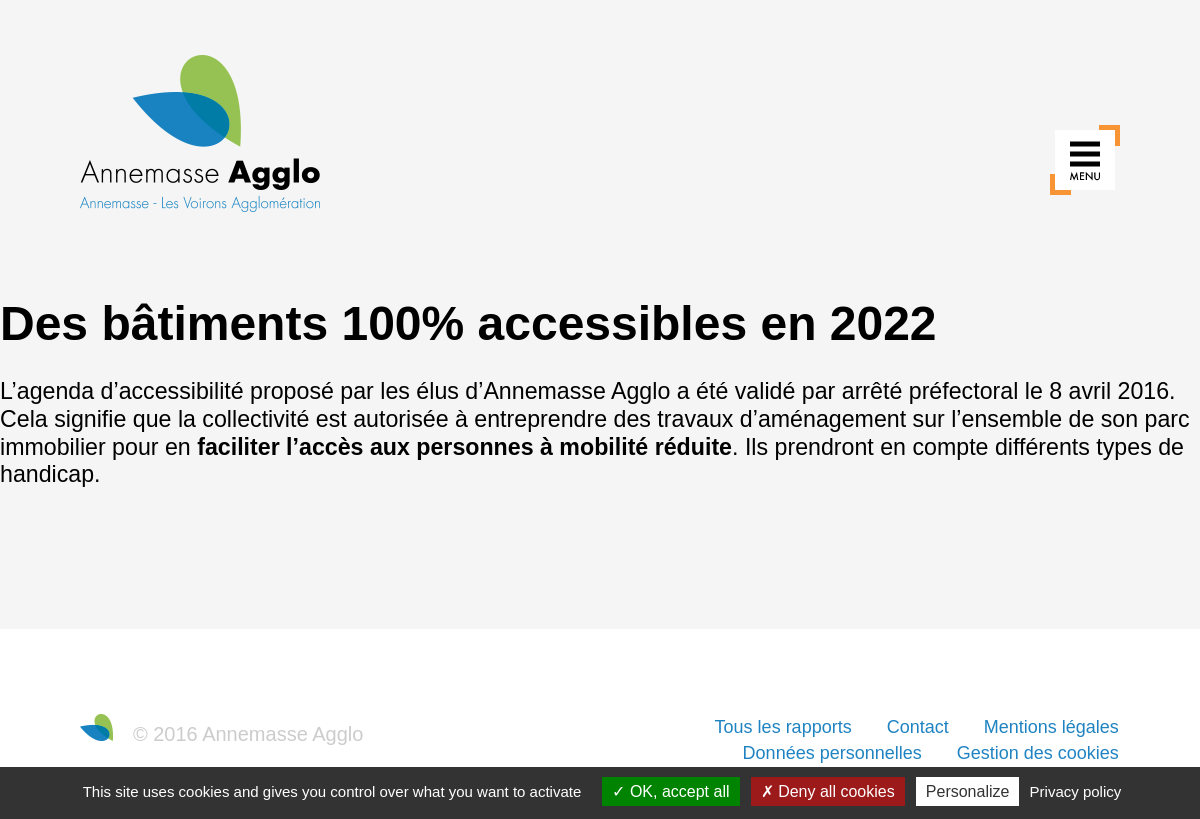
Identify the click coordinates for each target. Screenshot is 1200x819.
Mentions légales (1051, 727)
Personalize (968, 791)
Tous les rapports (783, 727)
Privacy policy (1076, 791)
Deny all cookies (828, 791)
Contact (918, 727)
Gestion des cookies (1038, 753)
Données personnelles (832, 753)
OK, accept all (670, 791)
